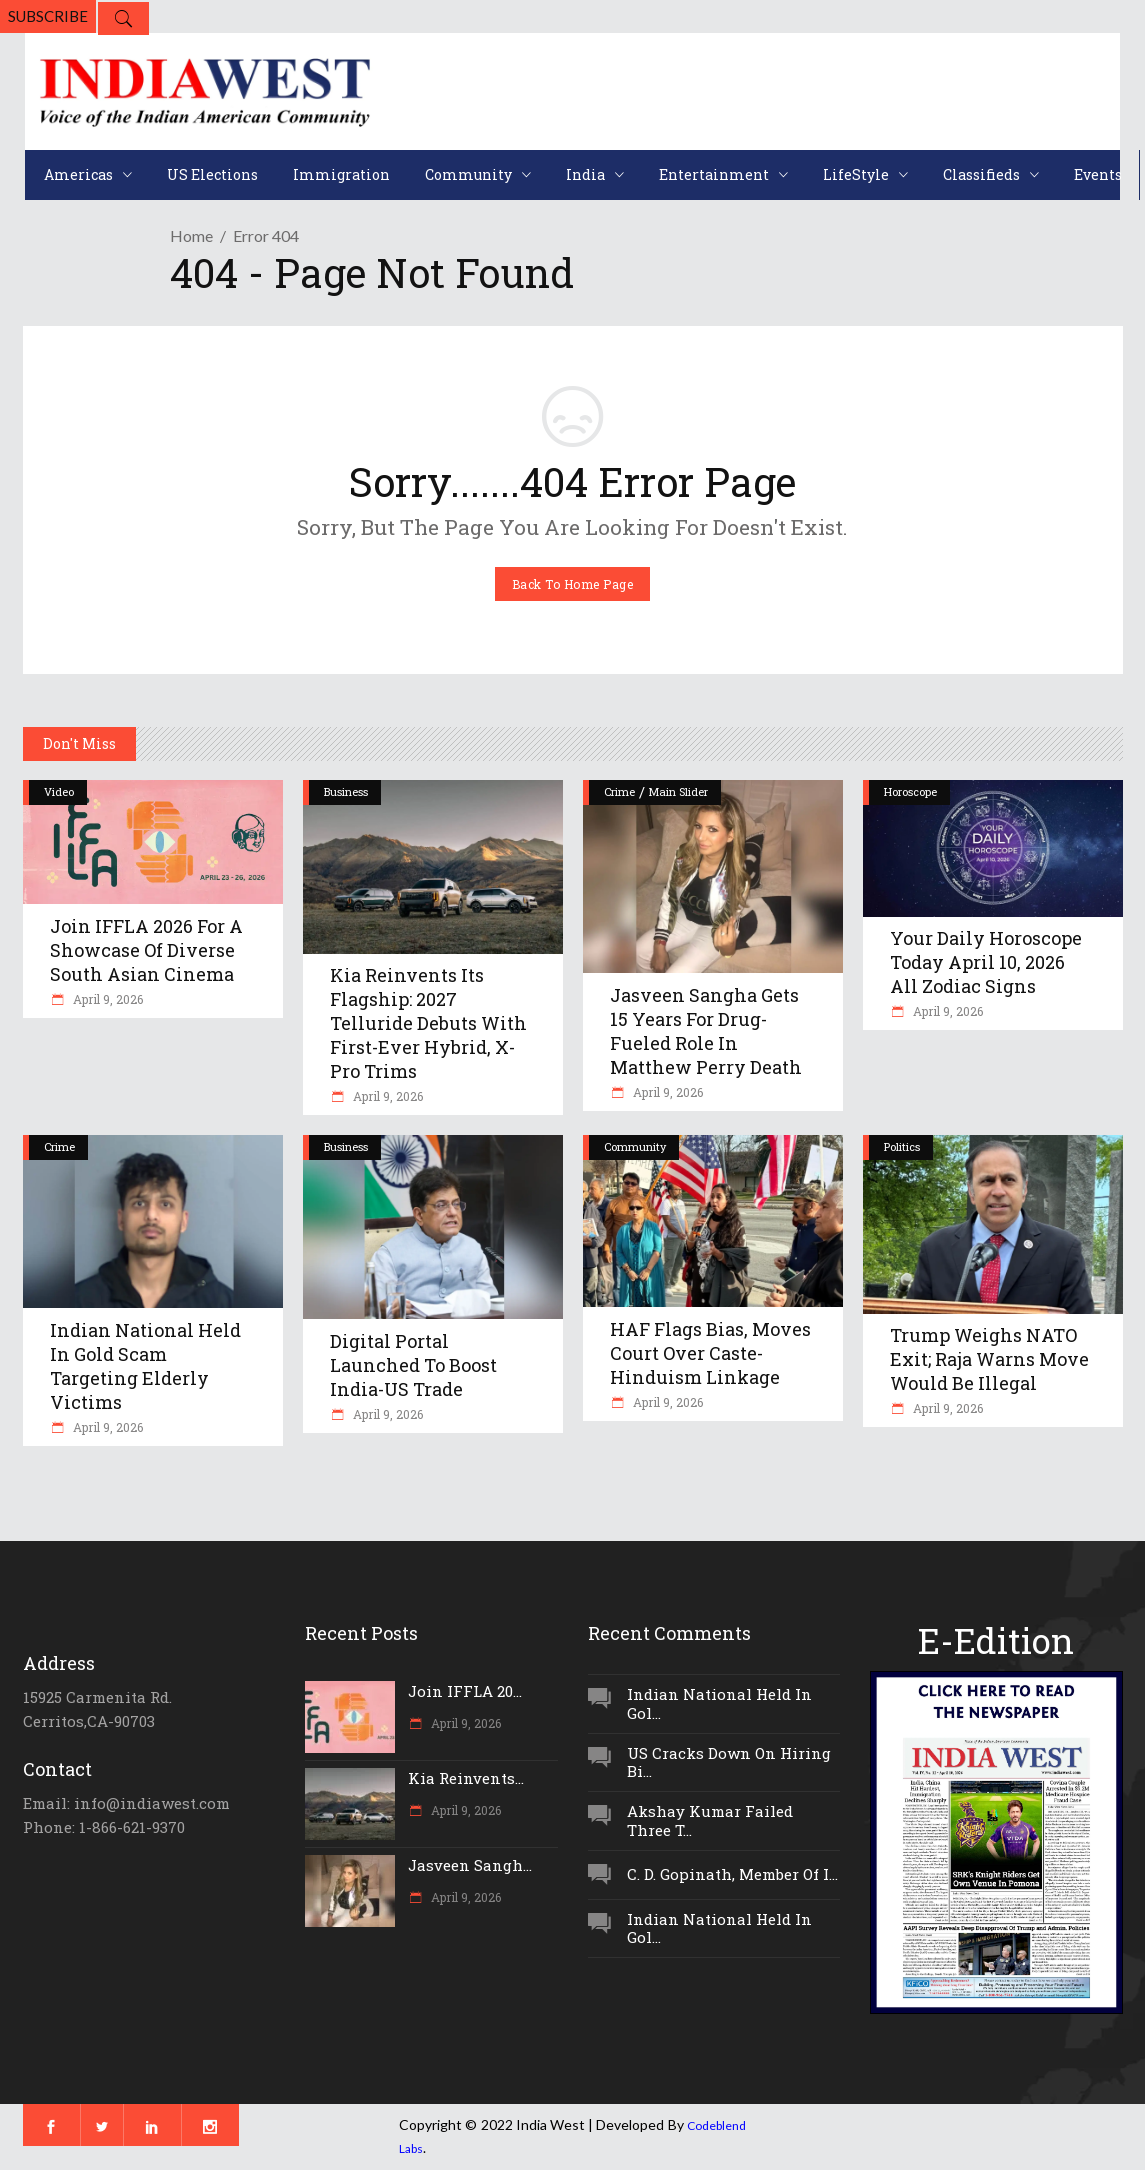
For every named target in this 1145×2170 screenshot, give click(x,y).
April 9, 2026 (106, 999)
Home (191, 235)
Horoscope (910, 791)
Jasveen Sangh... (470, 1865)
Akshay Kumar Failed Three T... (710, 1820)
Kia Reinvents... (466, 1778)
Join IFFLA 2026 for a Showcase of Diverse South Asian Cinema (146, 950)
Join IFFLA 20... (465, 1691)
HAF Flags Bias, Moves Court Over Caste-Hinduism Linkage (710, 1353)
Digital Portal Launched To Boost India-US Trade (413, 1365)
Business (346, 791)
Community (635, 1146)
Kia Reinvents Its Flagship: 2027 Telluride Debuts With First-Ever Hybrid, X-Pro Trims (428, 1023)
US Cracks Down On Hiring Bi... (729, 1762)
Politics (902, 1146)
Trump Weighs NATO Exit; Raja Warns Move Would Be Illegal (989, 1359)
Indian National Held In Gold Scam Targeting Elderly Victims (145, 1366)
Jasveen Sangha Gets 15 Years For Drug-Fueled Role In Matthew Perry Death (706, 1031)
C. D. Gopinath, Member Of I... (732, 1874)
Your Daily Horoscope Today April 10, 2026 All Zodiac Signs (986, 962)
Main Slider (678, 791)
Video (59, 791)
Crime (619, 791)
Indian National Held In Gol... (719, 1703)
